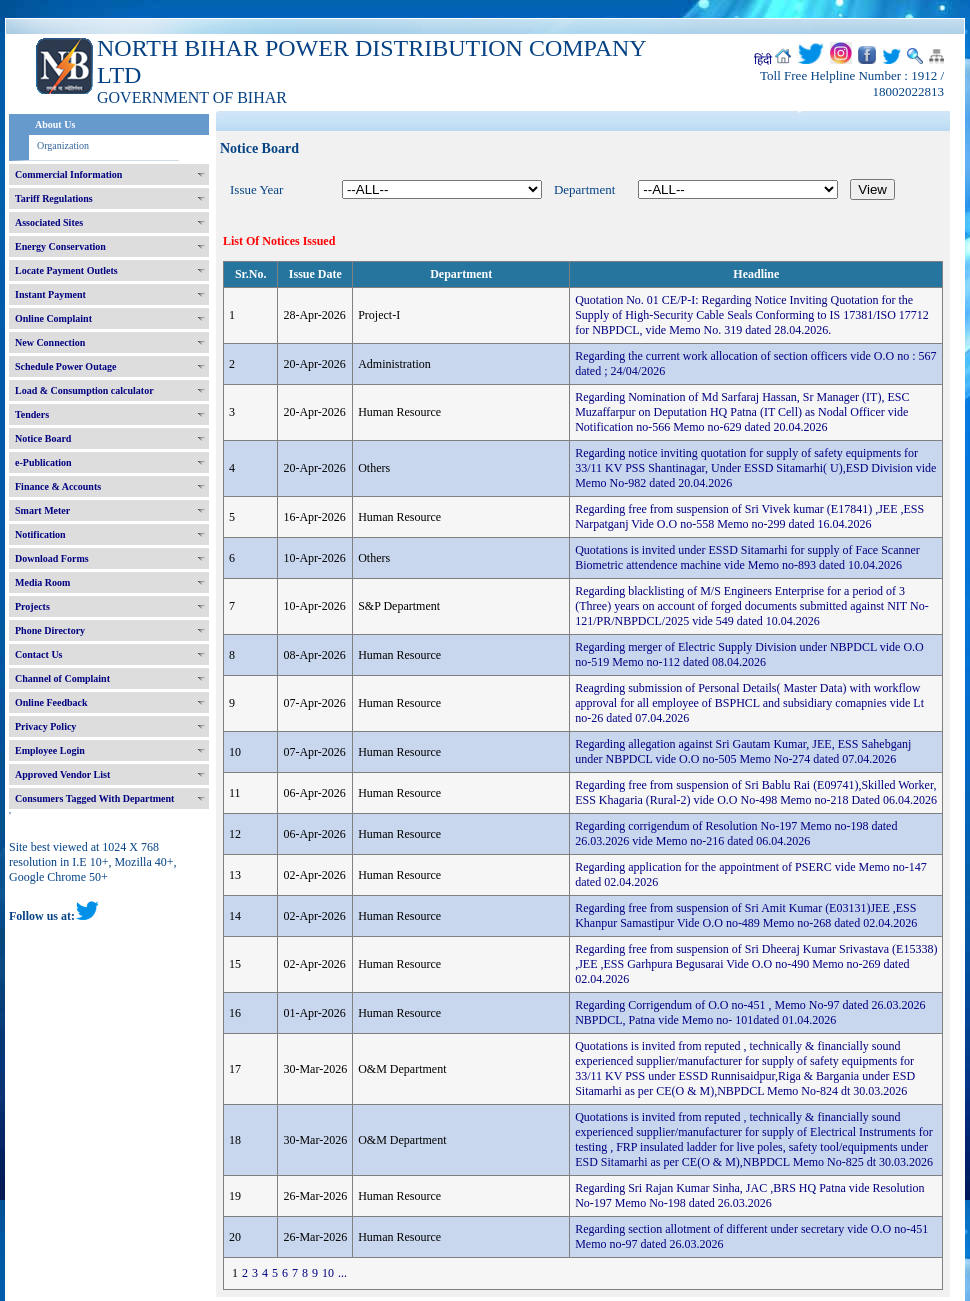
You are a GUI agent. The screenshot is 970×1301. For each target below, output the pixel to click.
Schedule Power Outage (65, 366)
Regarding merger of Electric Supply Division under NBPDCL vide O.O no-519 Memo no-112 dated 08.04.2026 (749, 654)
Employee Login (50, 750)
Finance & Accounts (58, 486)
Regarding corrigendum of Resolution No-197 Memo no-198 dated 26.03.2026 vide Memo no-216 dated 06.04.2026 (736, 833)
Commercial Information (68, 174)
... (342, 1273)
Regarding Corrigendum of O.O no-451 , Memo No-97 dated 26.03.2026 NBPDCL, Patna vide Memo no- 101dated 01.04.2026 (750, 1012)
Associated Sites (49, 222)
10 (328, 1273)
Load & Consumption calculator (84, 390)
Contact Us (39, 654)
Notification (40, 534)
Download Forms (52, 558)
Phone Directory (50, 630)
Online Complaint (53, 318)
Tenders (32, 414)
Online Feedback (51, 702)
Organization (63, 145)
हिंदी (763, 60)
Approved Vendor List (62, 774)
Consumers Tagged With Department (94, 798)
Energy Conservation (60, 246)
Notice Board (43, 438)
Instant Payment (50, 294)
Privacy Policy (45, 726)
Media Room (42, 582)
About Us (55, 124)
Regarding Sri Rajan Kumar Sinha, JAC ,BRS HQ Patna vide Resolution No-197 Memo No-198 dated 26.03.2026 (749, 1195)
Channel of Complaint (62, 678)
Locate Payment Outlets (66, 270)
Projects (32, 606)
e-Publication (43, 462)
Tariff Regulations (54, 198)
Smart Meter (42, 510)
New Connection (50, 342)
